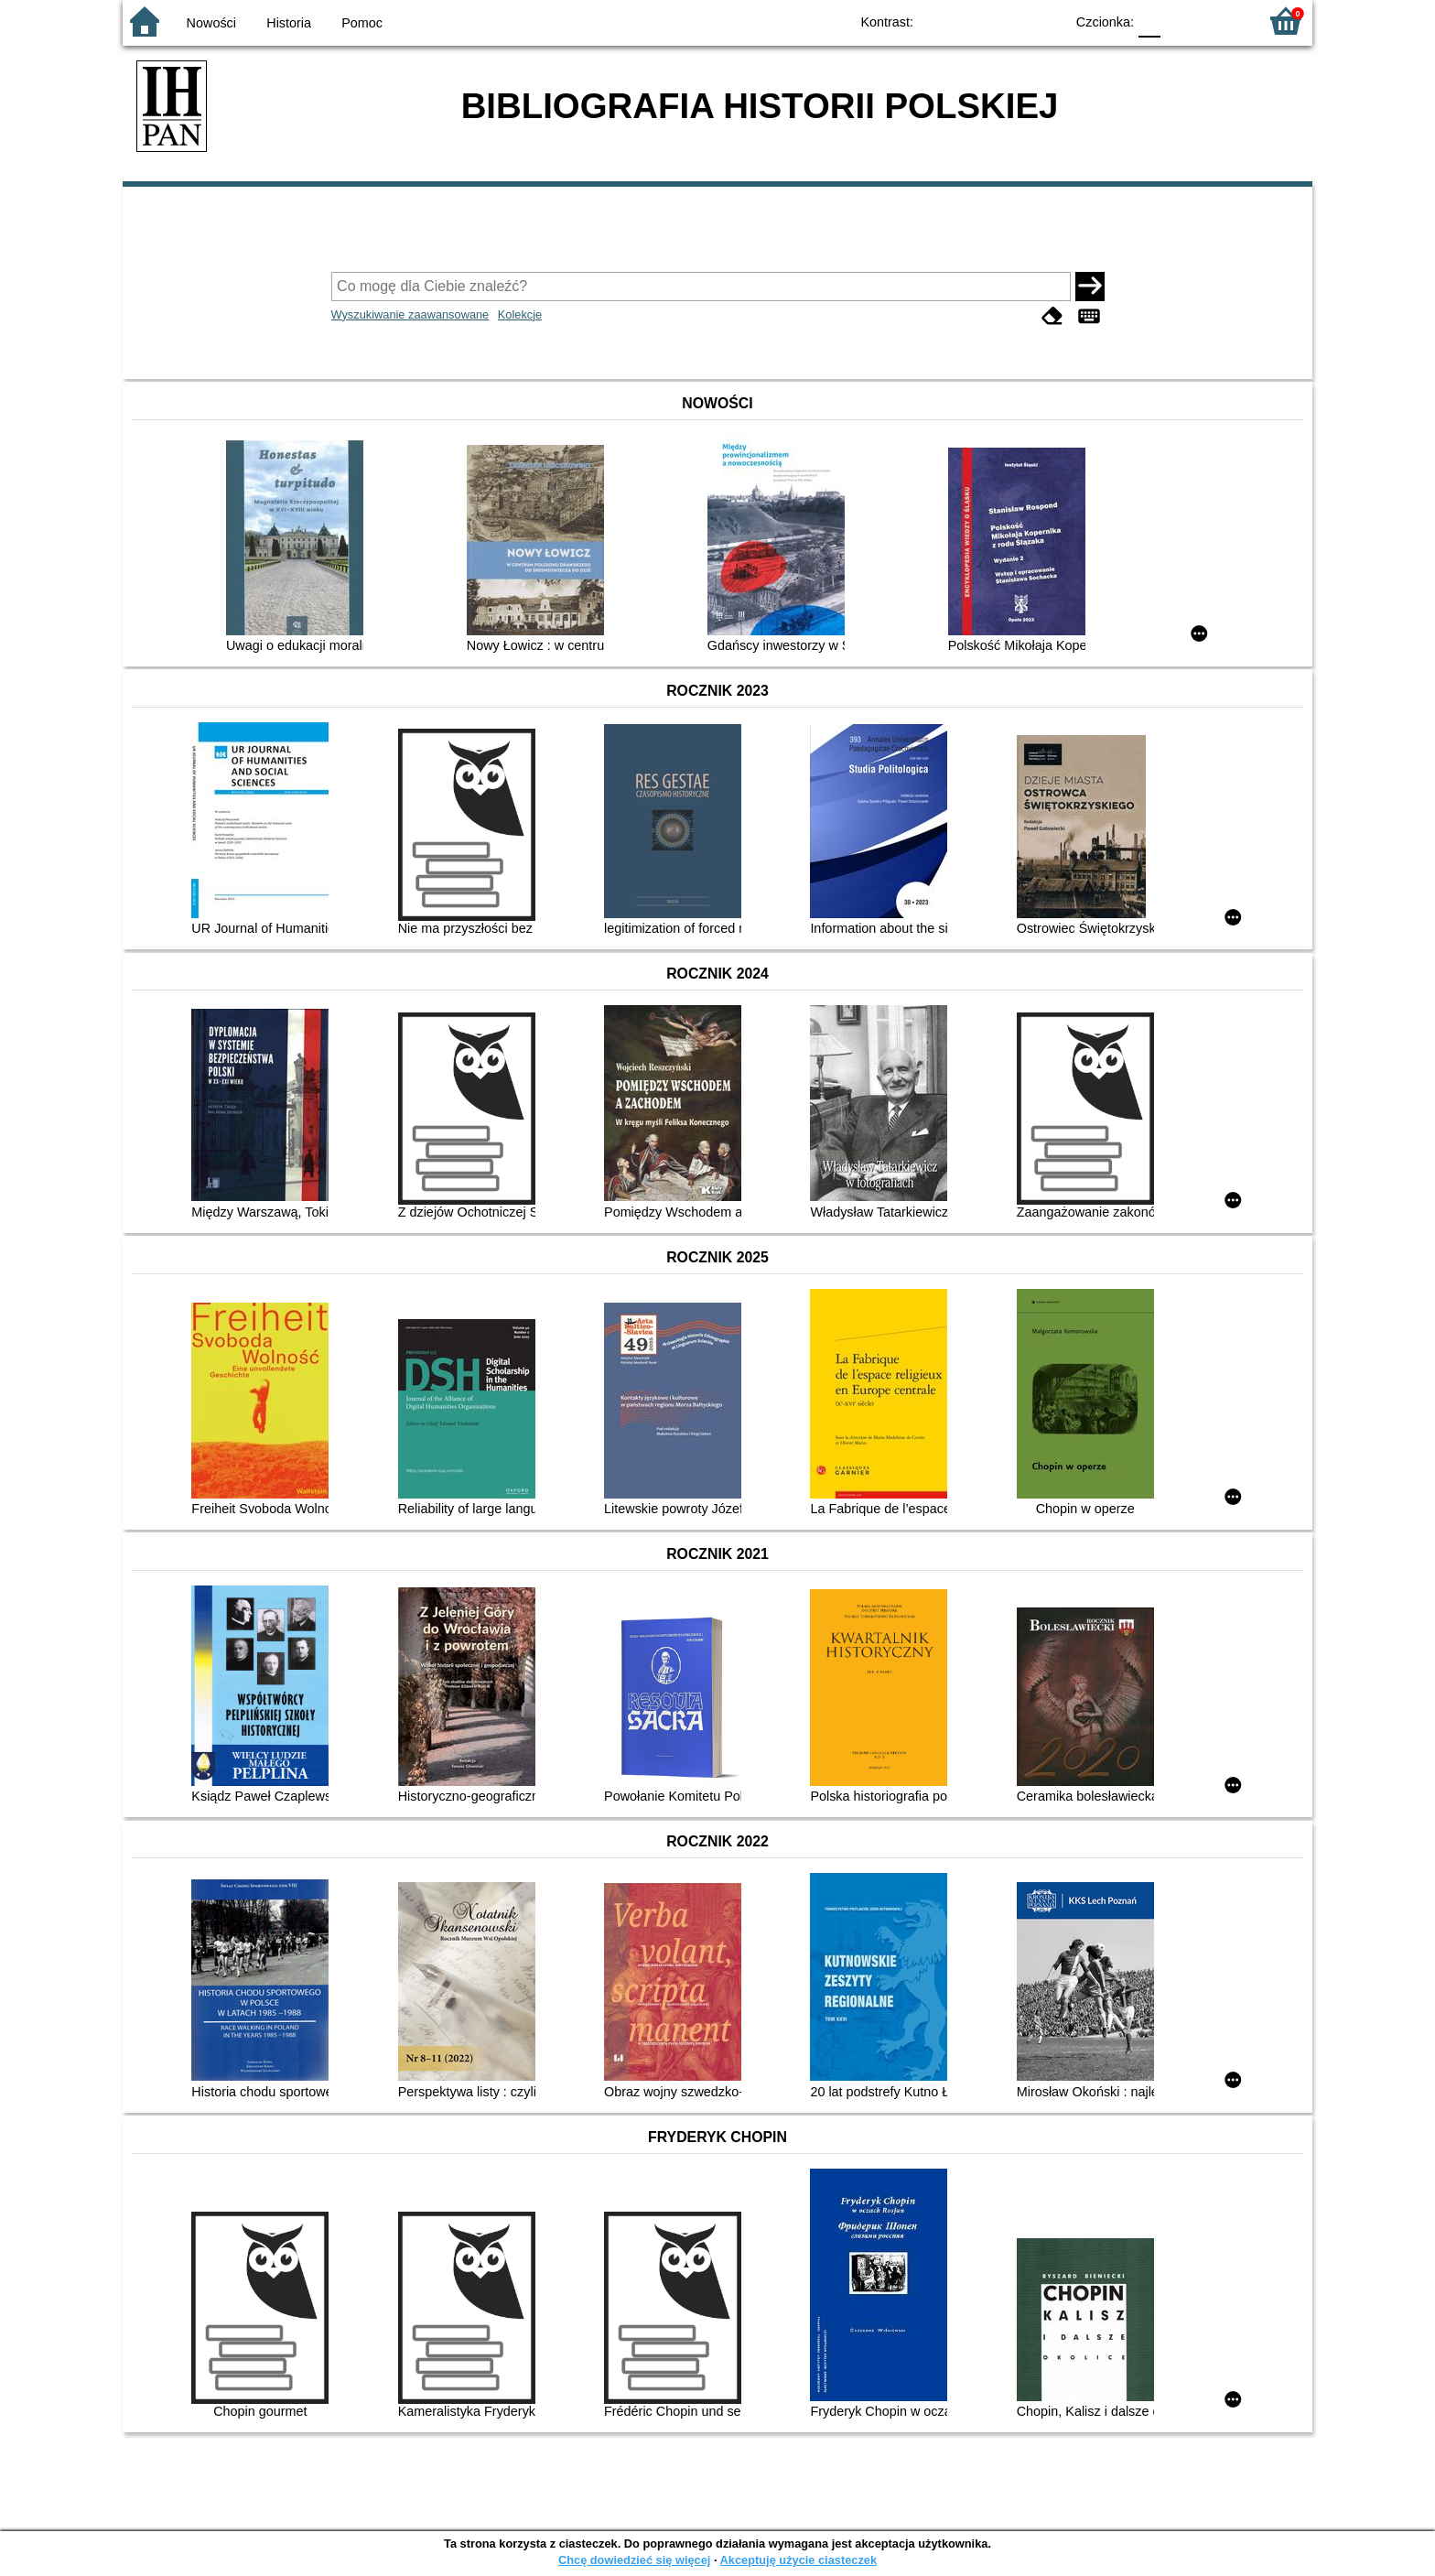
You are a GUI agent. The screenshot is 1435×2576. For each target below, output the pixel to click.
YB (1008, 20)
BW (971, 20)
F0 (1149, 20)
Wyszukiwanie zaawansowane (410, 314)
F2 (1223, 20)
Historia (288, 23)
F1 (1181, 20)
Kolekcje (520, 314)
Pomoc (362, 23)
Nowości (211, 23)
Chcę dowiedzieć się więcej (634, 2560)
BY (1044, 20)
